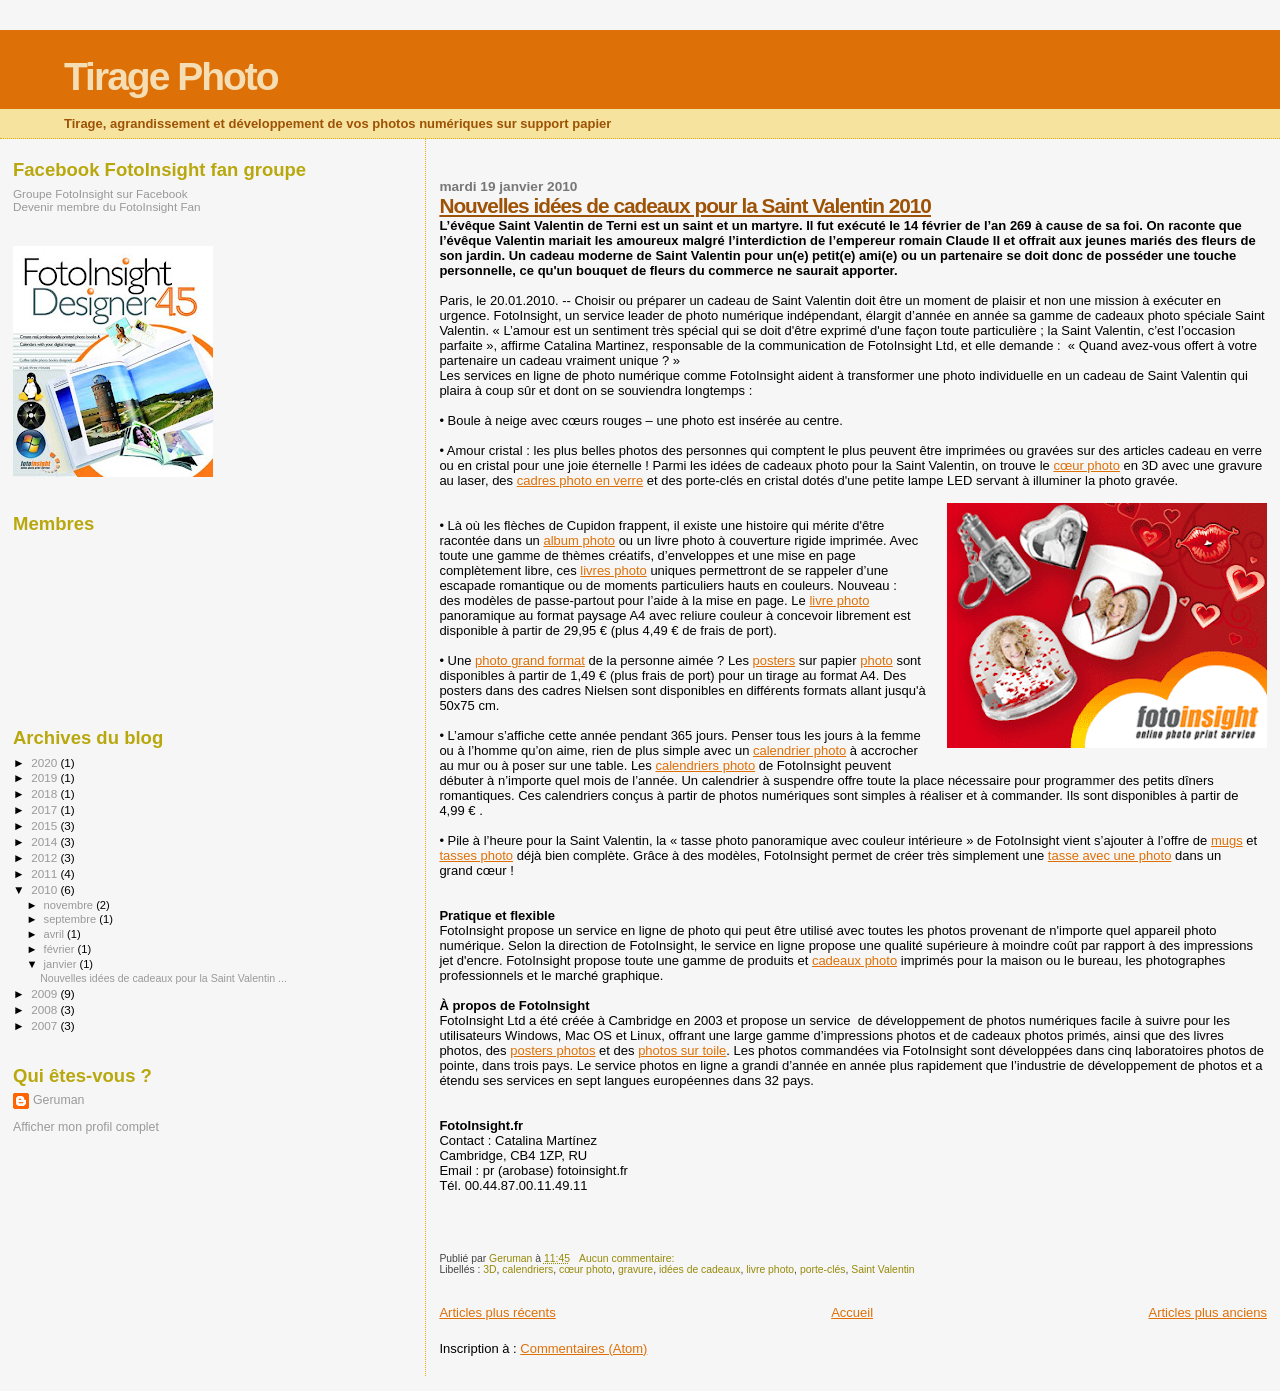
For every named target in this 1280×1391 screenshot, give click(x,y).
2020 (45, 762)
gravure (635, 1269)
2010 (45, 889)
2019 (45, 777)
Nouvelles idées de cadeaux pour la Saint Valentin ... (163, 978)
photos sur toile (682, 1050)
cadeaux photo (854, 960)
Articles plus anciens (1208, 1312)
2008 (45, 1009)
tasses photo (476, 855)
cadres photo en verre (580, 480)
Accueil (852, 1312)
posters (774, 660)
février (61, 949)
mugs (1227, 840)
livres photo (613, 570)
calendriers (527, 1269)
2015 (45, 825)
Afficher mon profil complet (86, 1127)
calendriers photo (705, 765)
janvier (62, 964)
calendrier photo (799, 750)
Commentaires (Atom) (583, 1348)
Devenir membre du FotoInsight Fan (107, 206)
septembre (72, 919)
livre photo (839, 600)
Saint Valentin (882, 1269)
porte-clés (823, 1269)
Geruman (58, 1100)
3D (489, 1269)
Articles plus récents (497, 1312)
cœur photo (1086, 465)
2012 (45, 857)
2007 (45, 1025)
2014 (45, 841)
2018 (45, 793)
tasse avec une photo (1110, 855)
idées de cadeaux (699, 1269)
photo (876, 660)
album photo (579, 540)
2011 (45, 873)
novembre (70, 905)
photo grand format (530, 660)
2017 (45, 809)
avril (56, 934)
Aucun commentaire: (628, 1258)
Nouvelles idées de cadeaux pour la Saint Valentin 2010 (685, 205)
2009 (45, 993)
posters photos (552, 1050)
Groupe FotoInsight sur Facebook (100, 193)
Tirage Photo (171, 76)
